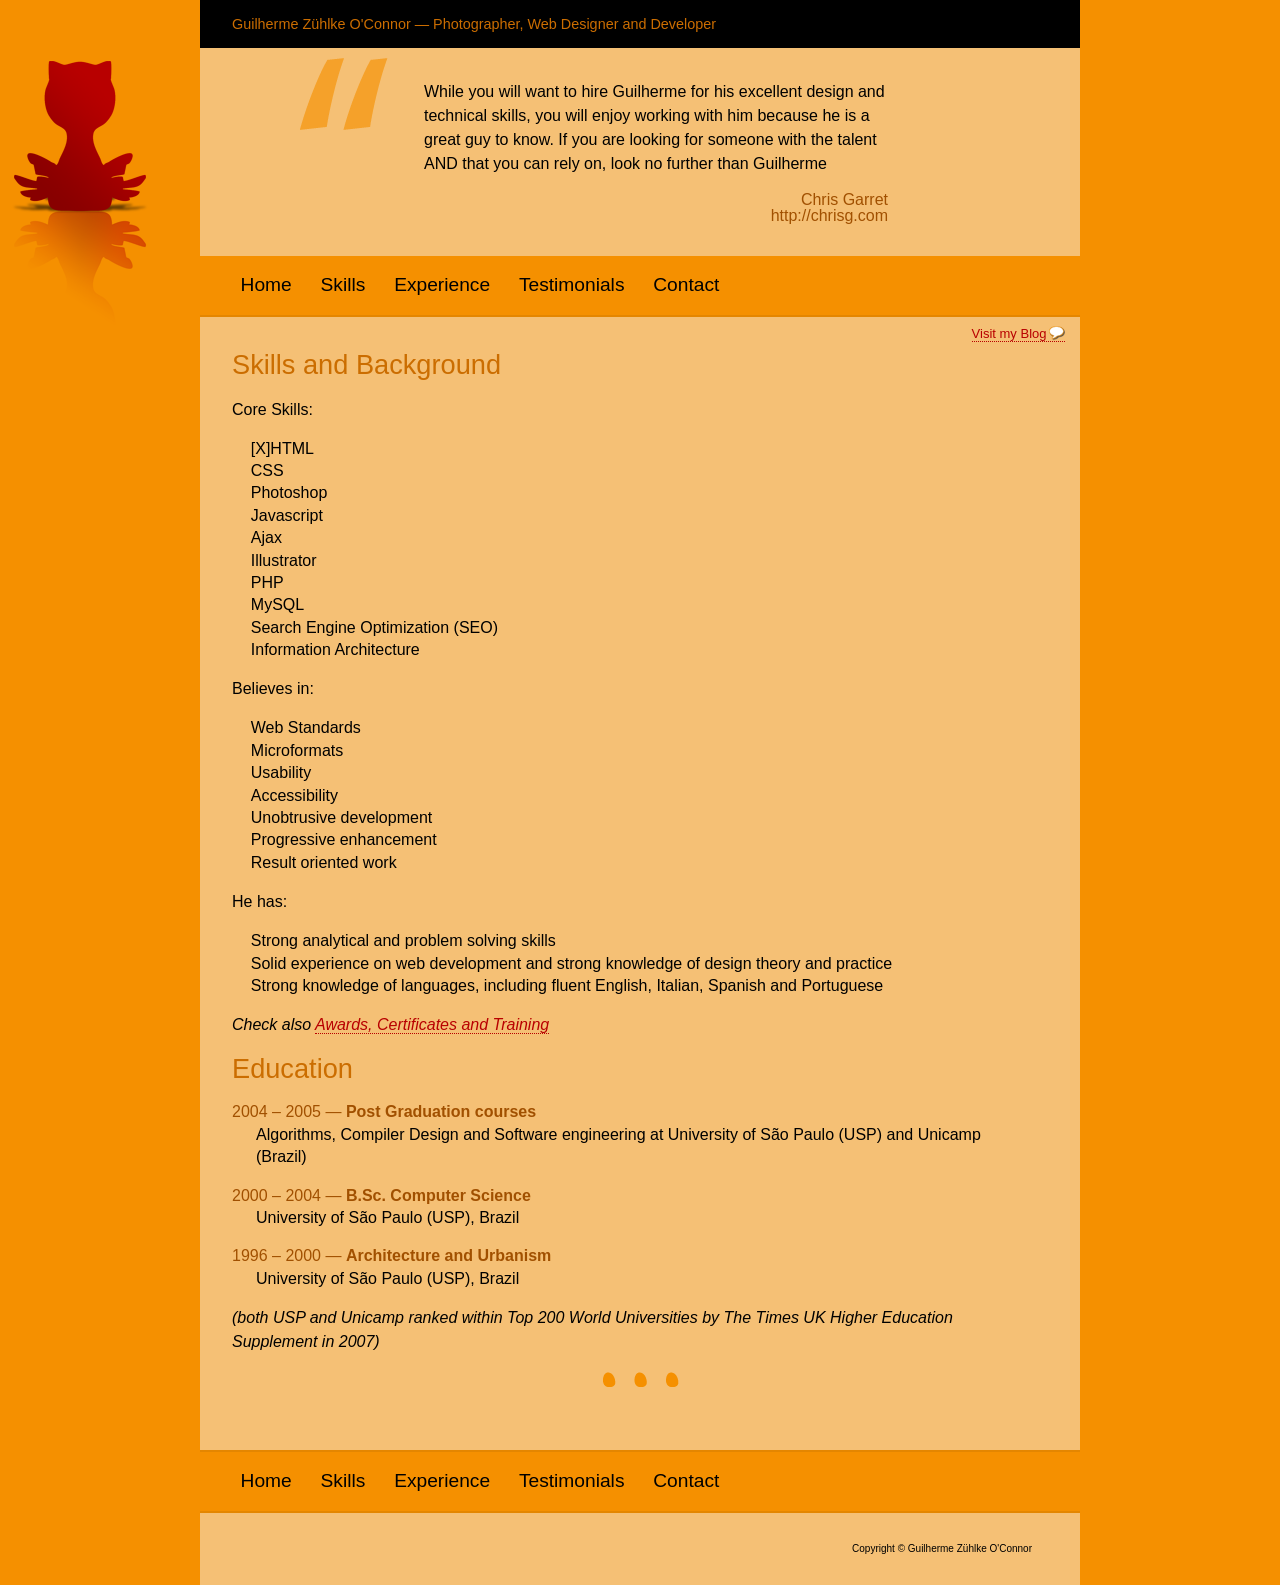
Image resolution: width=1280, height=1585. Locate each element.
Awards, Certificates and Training (432, 1024)
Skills (343, 284)
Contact (686, 284)
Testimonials (572, 284)
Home (266, 284)
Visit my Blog (1009, 333)
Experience (442, 284)
